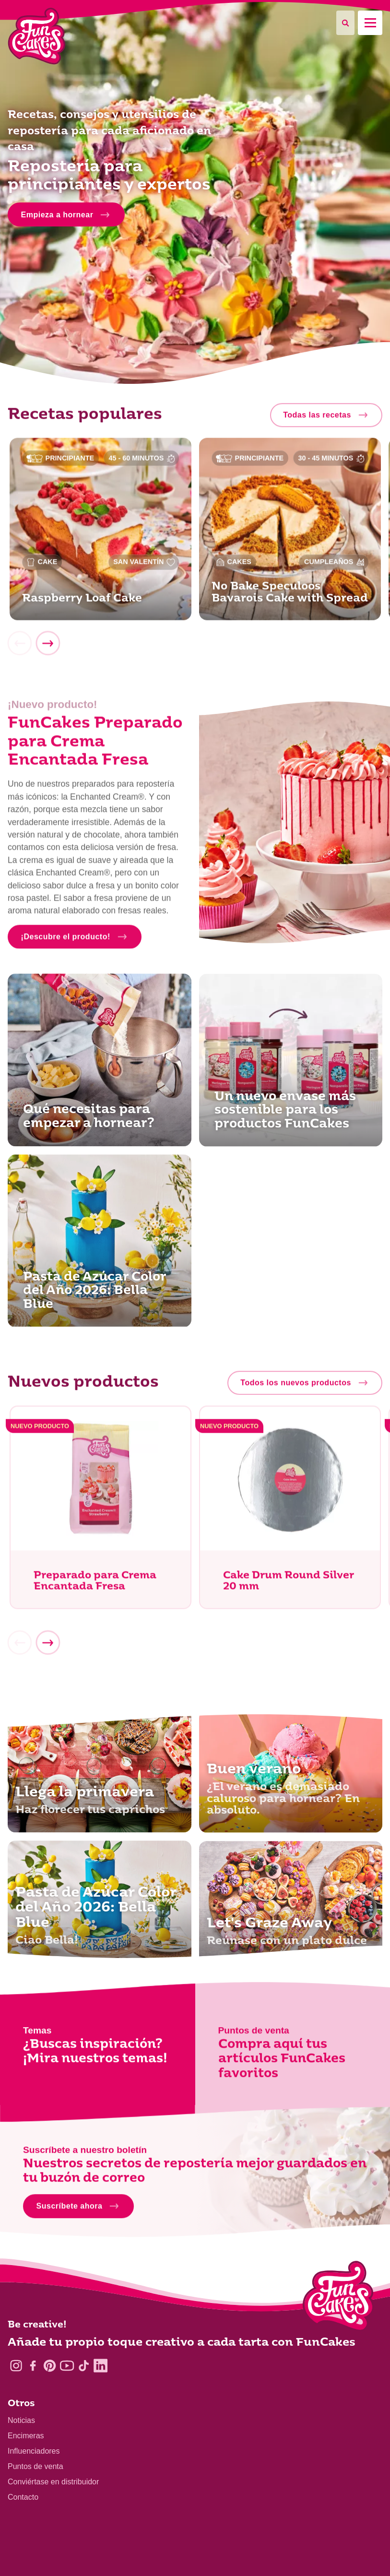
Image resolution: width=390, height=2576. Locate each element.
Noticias (21, 2420)
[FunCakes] (37, 36)
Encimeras (26, 2436)
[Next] (47, 646)
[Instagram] (16, 2365)
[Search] (345, 23)
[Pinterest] (49, 2365)
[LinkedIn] (100, 2365)
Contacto (23, 2497)
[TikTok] (83, 2365)
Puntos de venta (35, 2466)
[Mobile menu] (370, 23)
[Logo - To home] (338, 2298)
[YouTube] (67, 2365)
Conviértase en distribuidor (53, 2482)
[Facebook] (32, 2365)
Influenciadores (34, 2451)
